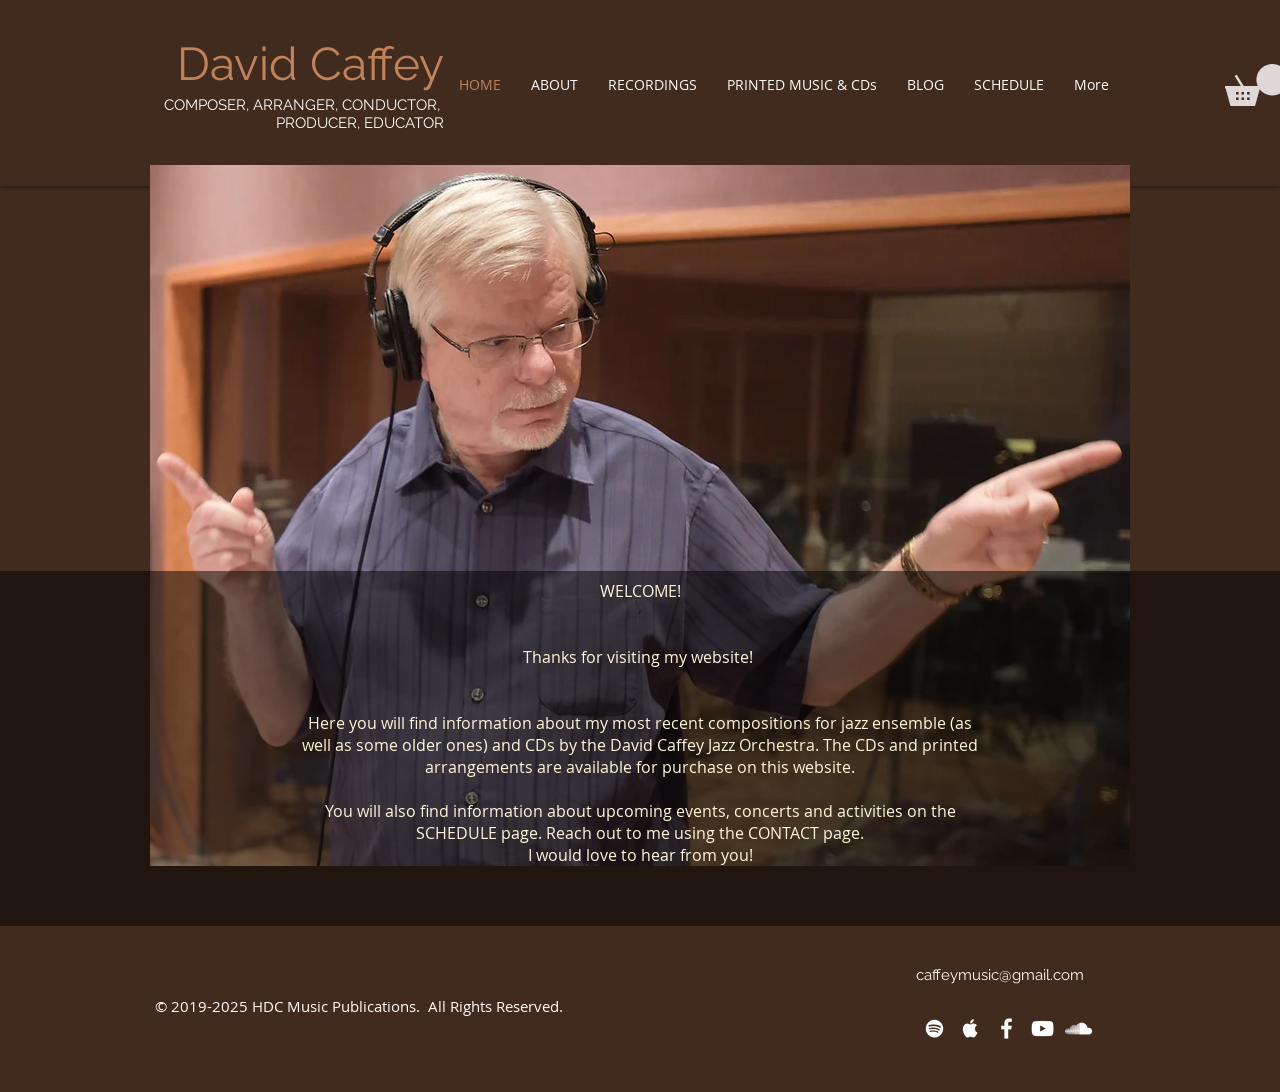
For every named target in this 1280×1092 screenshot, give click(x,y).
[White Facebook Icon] (1006, 1028)
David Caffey (310, 64)
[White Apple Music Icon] (970, 1028)
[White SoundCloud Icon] (1078, 1028)
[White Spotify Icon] (934, 1028)
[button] (554, 84)
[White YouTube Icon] (1042, 1028)
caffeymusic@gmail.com (1000, 975)
